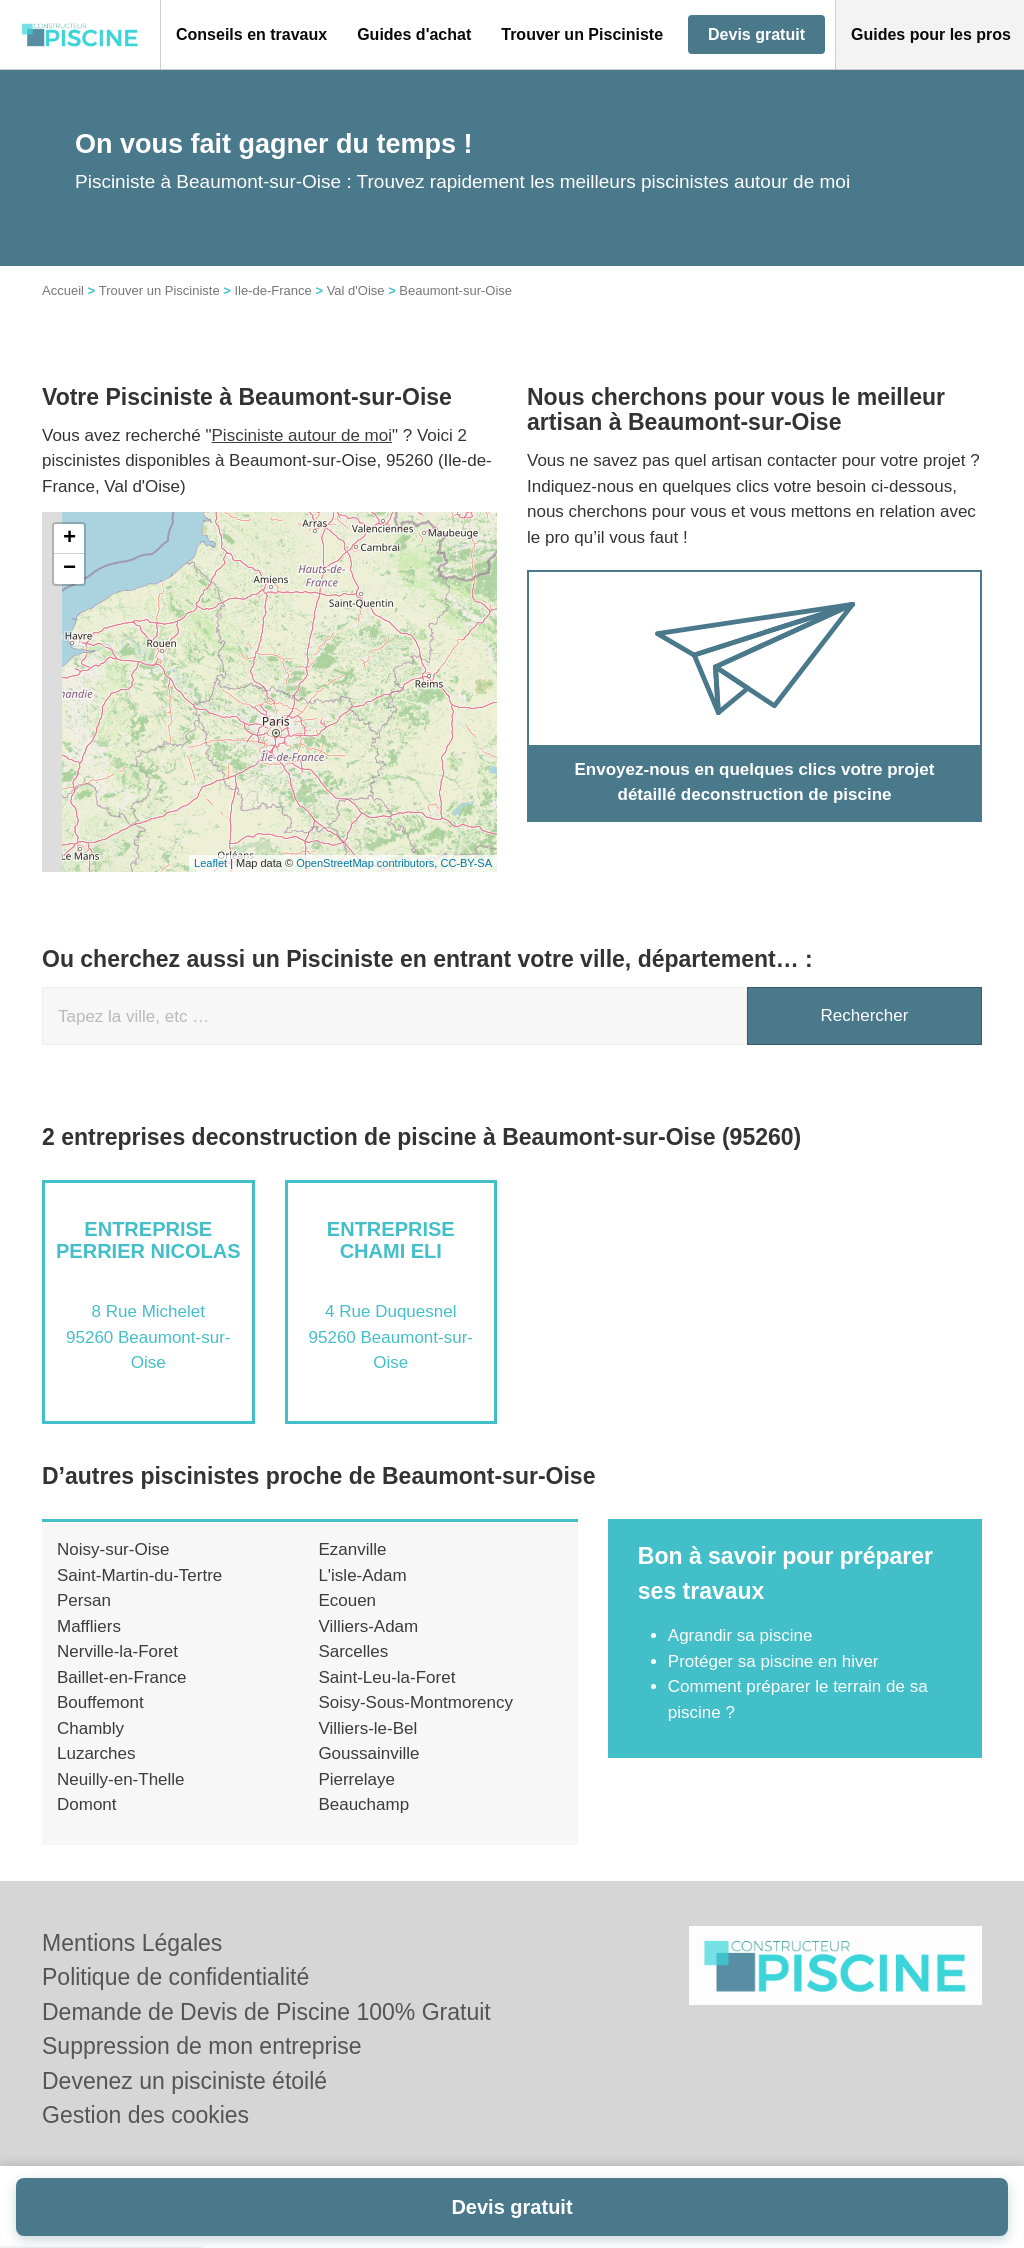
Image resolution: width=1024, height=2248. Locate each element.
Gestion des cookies (145, 2115)
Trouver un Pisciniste (159, 290)
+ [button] (69, 539)
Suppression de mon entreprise (202, 2046)
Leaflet (210, 863)
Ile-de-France (272, 290)
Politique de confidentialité (175, 1977)
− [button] (69, 569)
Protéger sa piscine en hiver (773, 1661)
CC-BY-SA (466, 863)
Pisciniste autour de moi (302, 435)
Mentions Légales (132, 1943)
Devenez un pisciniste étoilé (184, 2081)
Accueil (63, 290)
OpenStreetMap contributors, (368, 863)
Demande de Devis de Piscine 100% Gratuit (266, 2012)
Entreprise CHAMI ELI (391, 1240)
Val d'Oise (356, 290)
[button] (251, 35)
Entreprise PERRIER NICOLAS (148, 1240)
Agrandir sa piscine (740, 1635)
